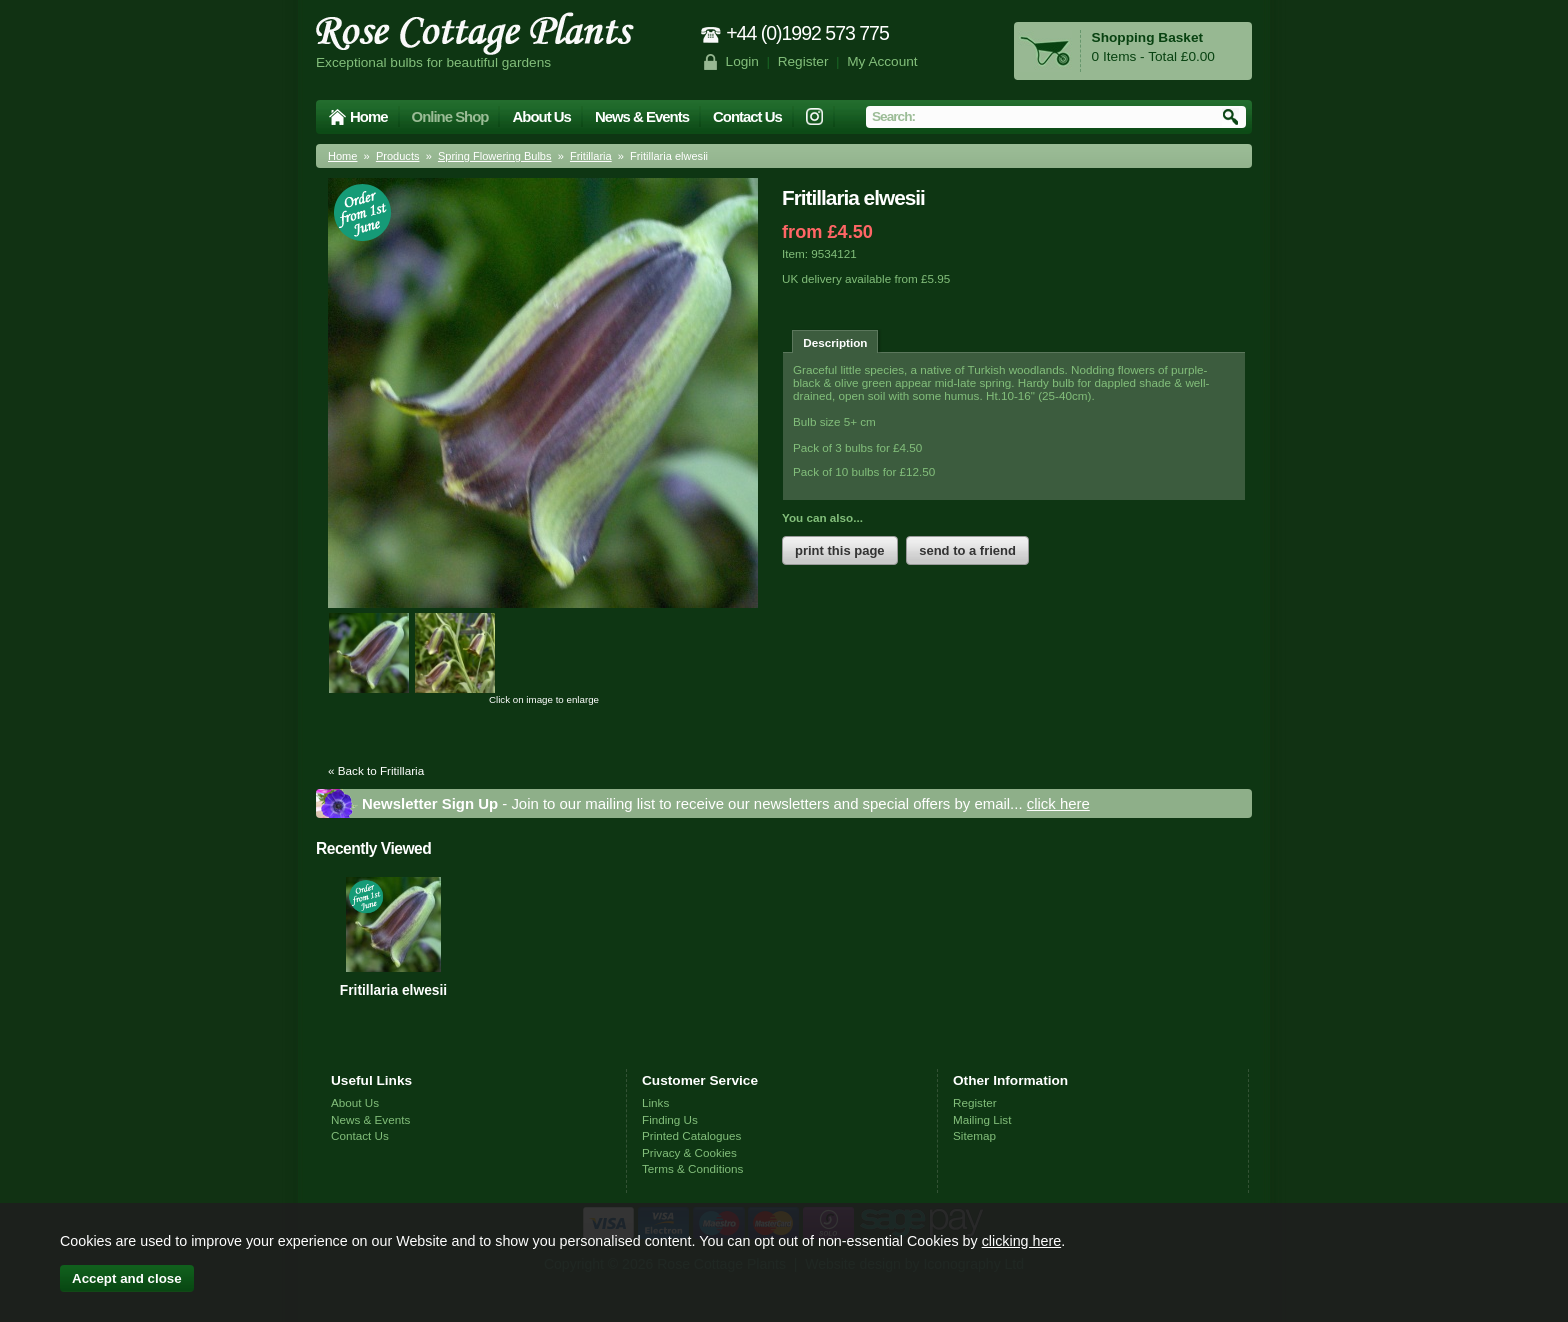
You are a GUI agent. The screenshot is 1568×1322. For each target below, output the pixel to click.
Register (803, 61)
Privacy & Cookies (689, 1152)
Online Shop (450, 116)
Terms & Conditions (692, 1168)
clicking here (1021, 1241)
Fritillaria (591, 156)
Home (369, 116)
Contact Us (747, 116)
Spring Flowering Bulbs (495, 156)
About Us (541, 116)
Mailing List (982, 1119)
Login (742, 61)
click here (1058, 803)
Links (655, 1102)
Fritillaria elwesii (393, 990)
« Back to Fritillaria (376, 770)
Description (835, 342)
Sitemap (974, 1135)
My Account (882, 61)
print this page (840, 550)
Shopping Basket (1147, 37)
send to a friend (967, 550)
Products (398, 156)
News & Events (642, 116)
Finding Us (670, 1119)
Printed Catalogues (691, 1135)
